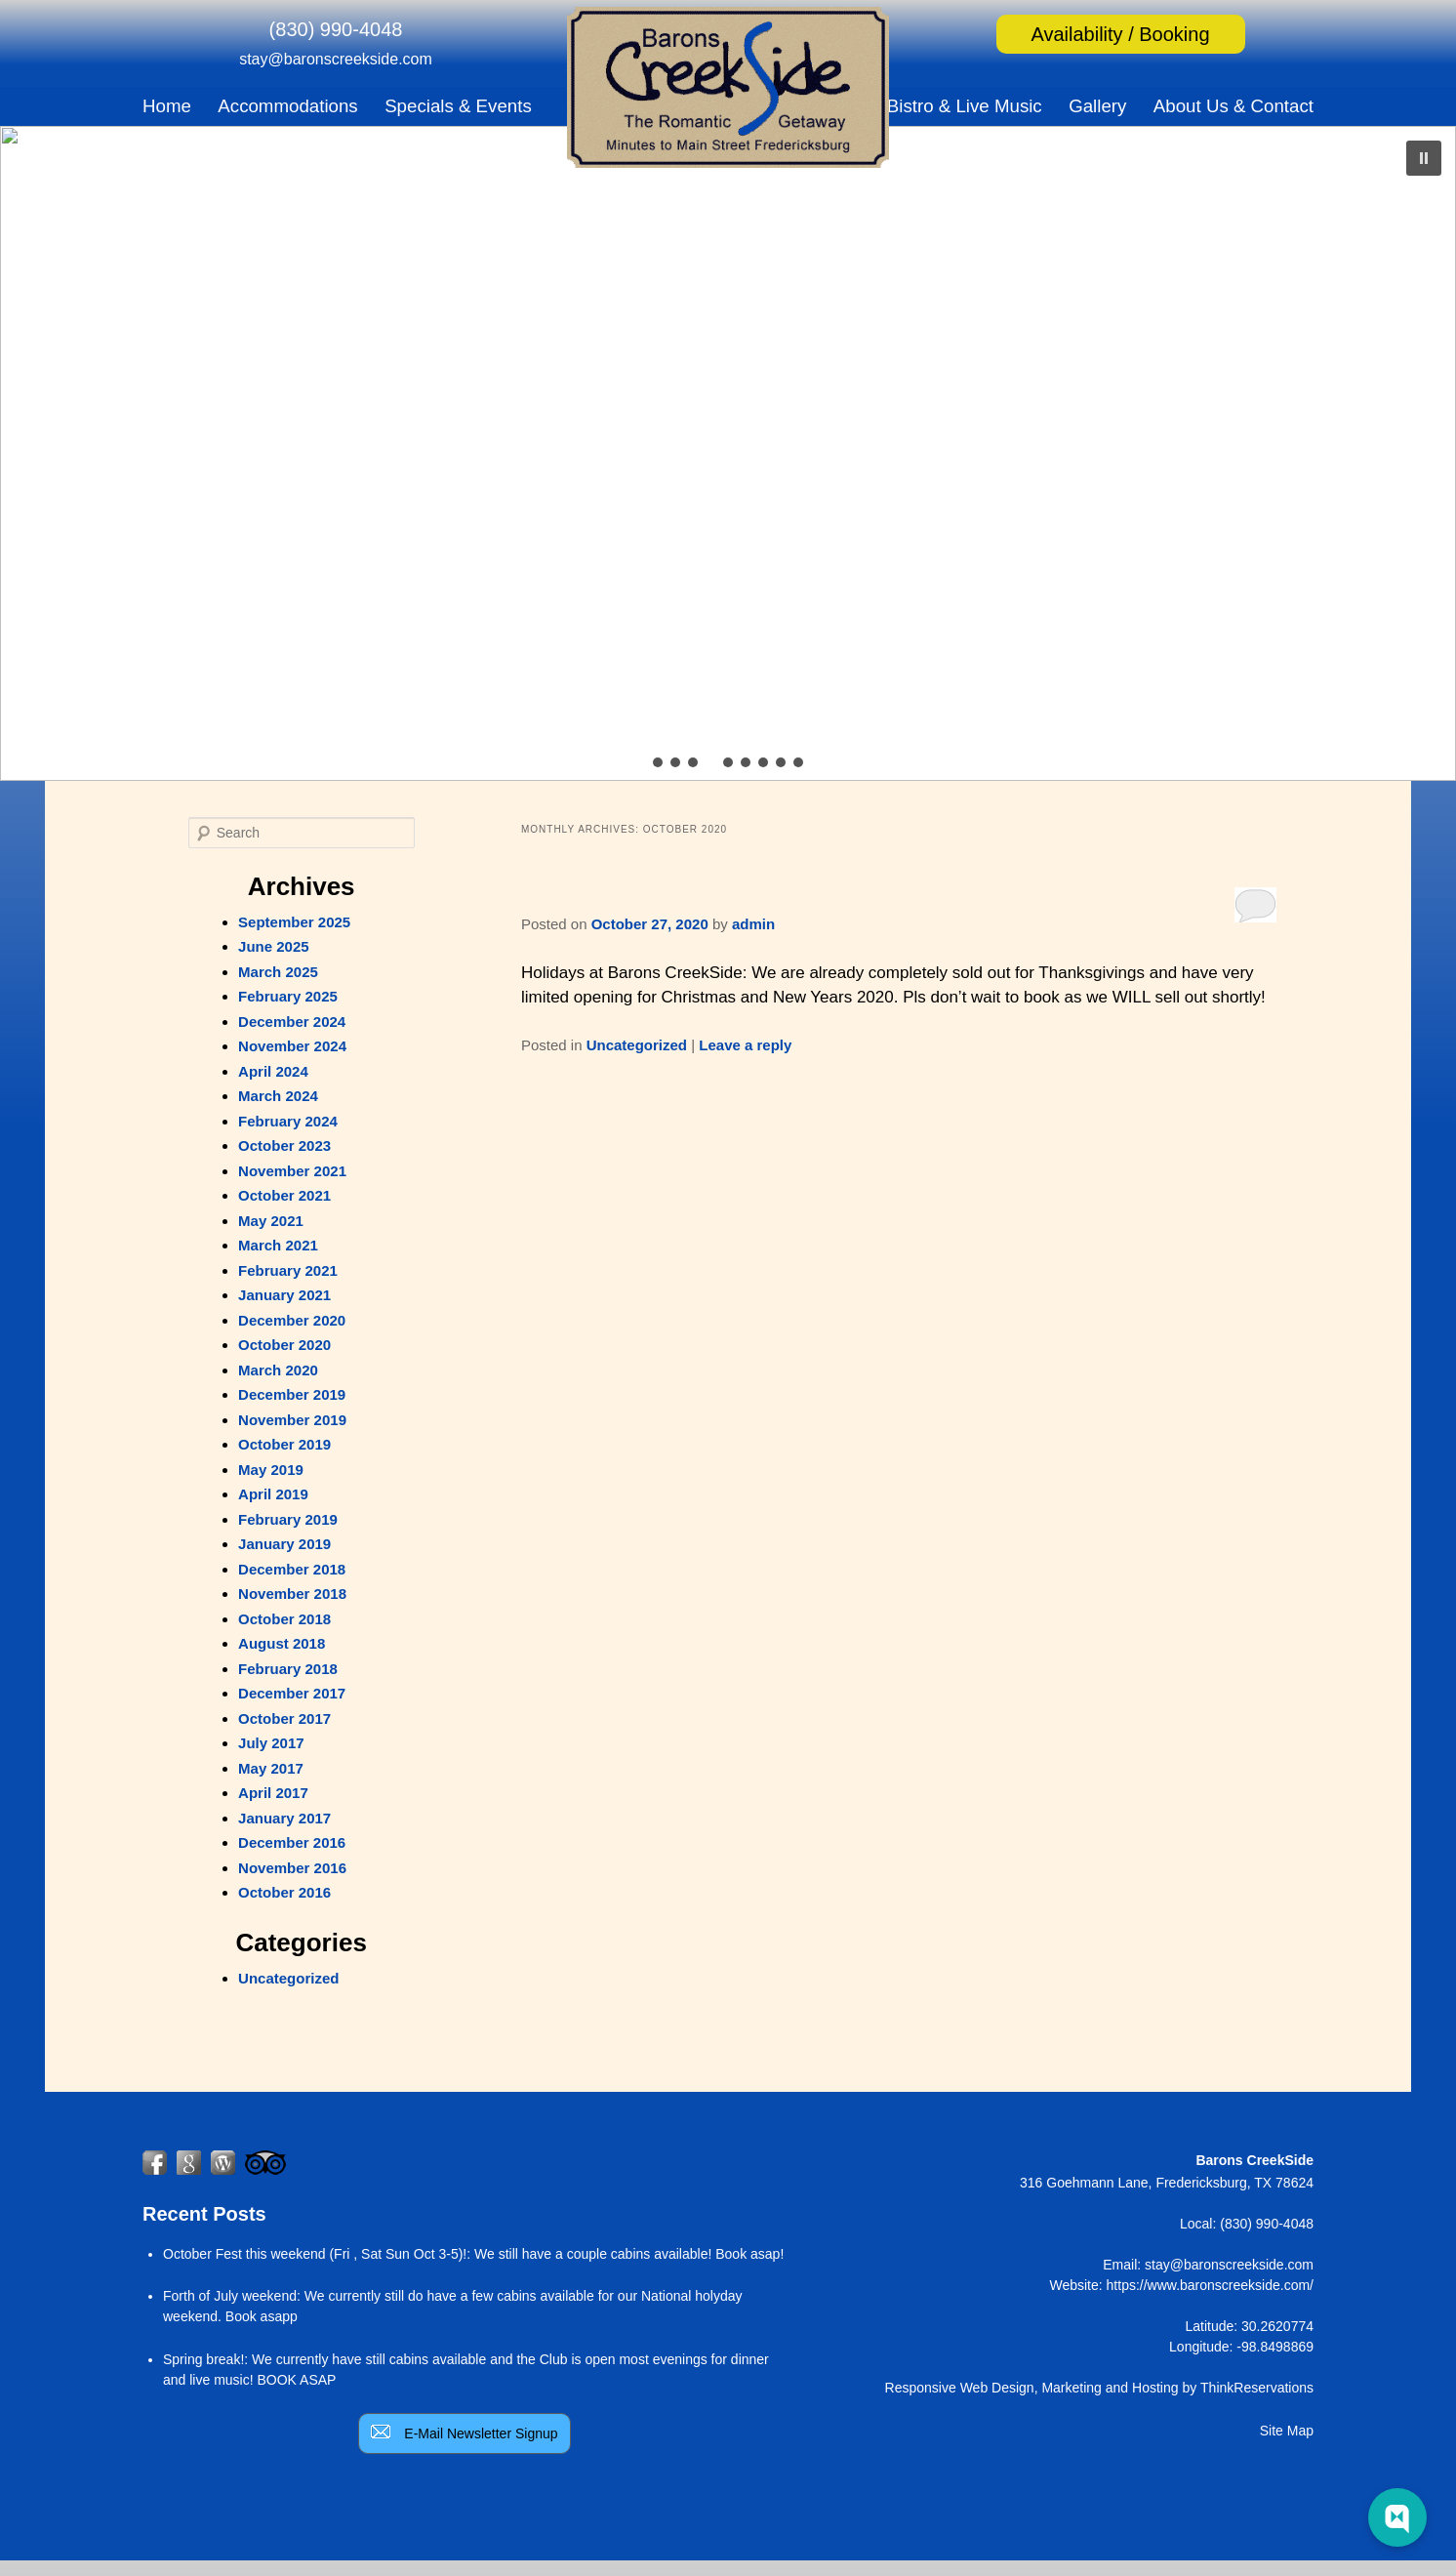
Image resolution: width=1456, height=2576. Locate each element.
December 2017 (291, 1693)
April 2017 (273, 1792)
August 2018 (281, 1643)
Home (166, 106)
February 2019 (288, 1519)
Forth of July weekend (230, 2296)
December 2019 (291, 1394)
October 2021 (284, 1195)
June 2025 (273, 946)
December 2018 (291, 1569)
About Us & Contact (1233, 106)
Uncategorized (636, 1045)
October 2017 (284, 1718)
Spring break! (203, 2359)
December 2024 (291, 1021)
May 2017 (270, 1768)
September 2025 (294, 922)
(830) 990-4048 (336, 29)
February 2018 (288, 1668)
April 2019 (273, 1494)
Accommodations (287, 106)
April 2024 (273, 1071)
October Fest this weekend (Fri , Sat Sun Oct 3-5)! (314, 2254)
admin (753, 924)
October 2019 (284, 1444)
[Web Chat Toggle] (1397, 2517)
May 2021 (270, 1220)
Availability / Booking (1120, 34)
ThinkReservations (1257, 2387)
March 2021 (278, 1245)
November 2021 (292, 1171)
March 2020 (278, 1370)
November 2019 (292, 1419)
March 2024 (278, 1095)
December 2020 (291, 1320)
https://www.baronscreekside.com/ (1210, 2285)
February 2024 (288, 1121)
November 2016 (292, 1868)
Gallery (1097, 106)
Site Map (1287, 2430)
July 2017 (271, 1743)
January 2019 (284, 1543)
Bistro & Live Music (964, 106)
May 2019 (270, 1469)
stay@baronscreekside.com (335, 59)
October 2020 (284, 1344)
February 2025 (288, 996)
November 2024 (292, 1046)
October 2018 (284, 1619)
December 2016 (291, 1842)
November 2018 (292, 1593)
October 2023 (284, 1145)
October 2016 (284, 1892)
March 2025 (278, 971)
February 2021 (288, 1270)
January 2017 (284, 1818)
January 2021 (284, 1295)
